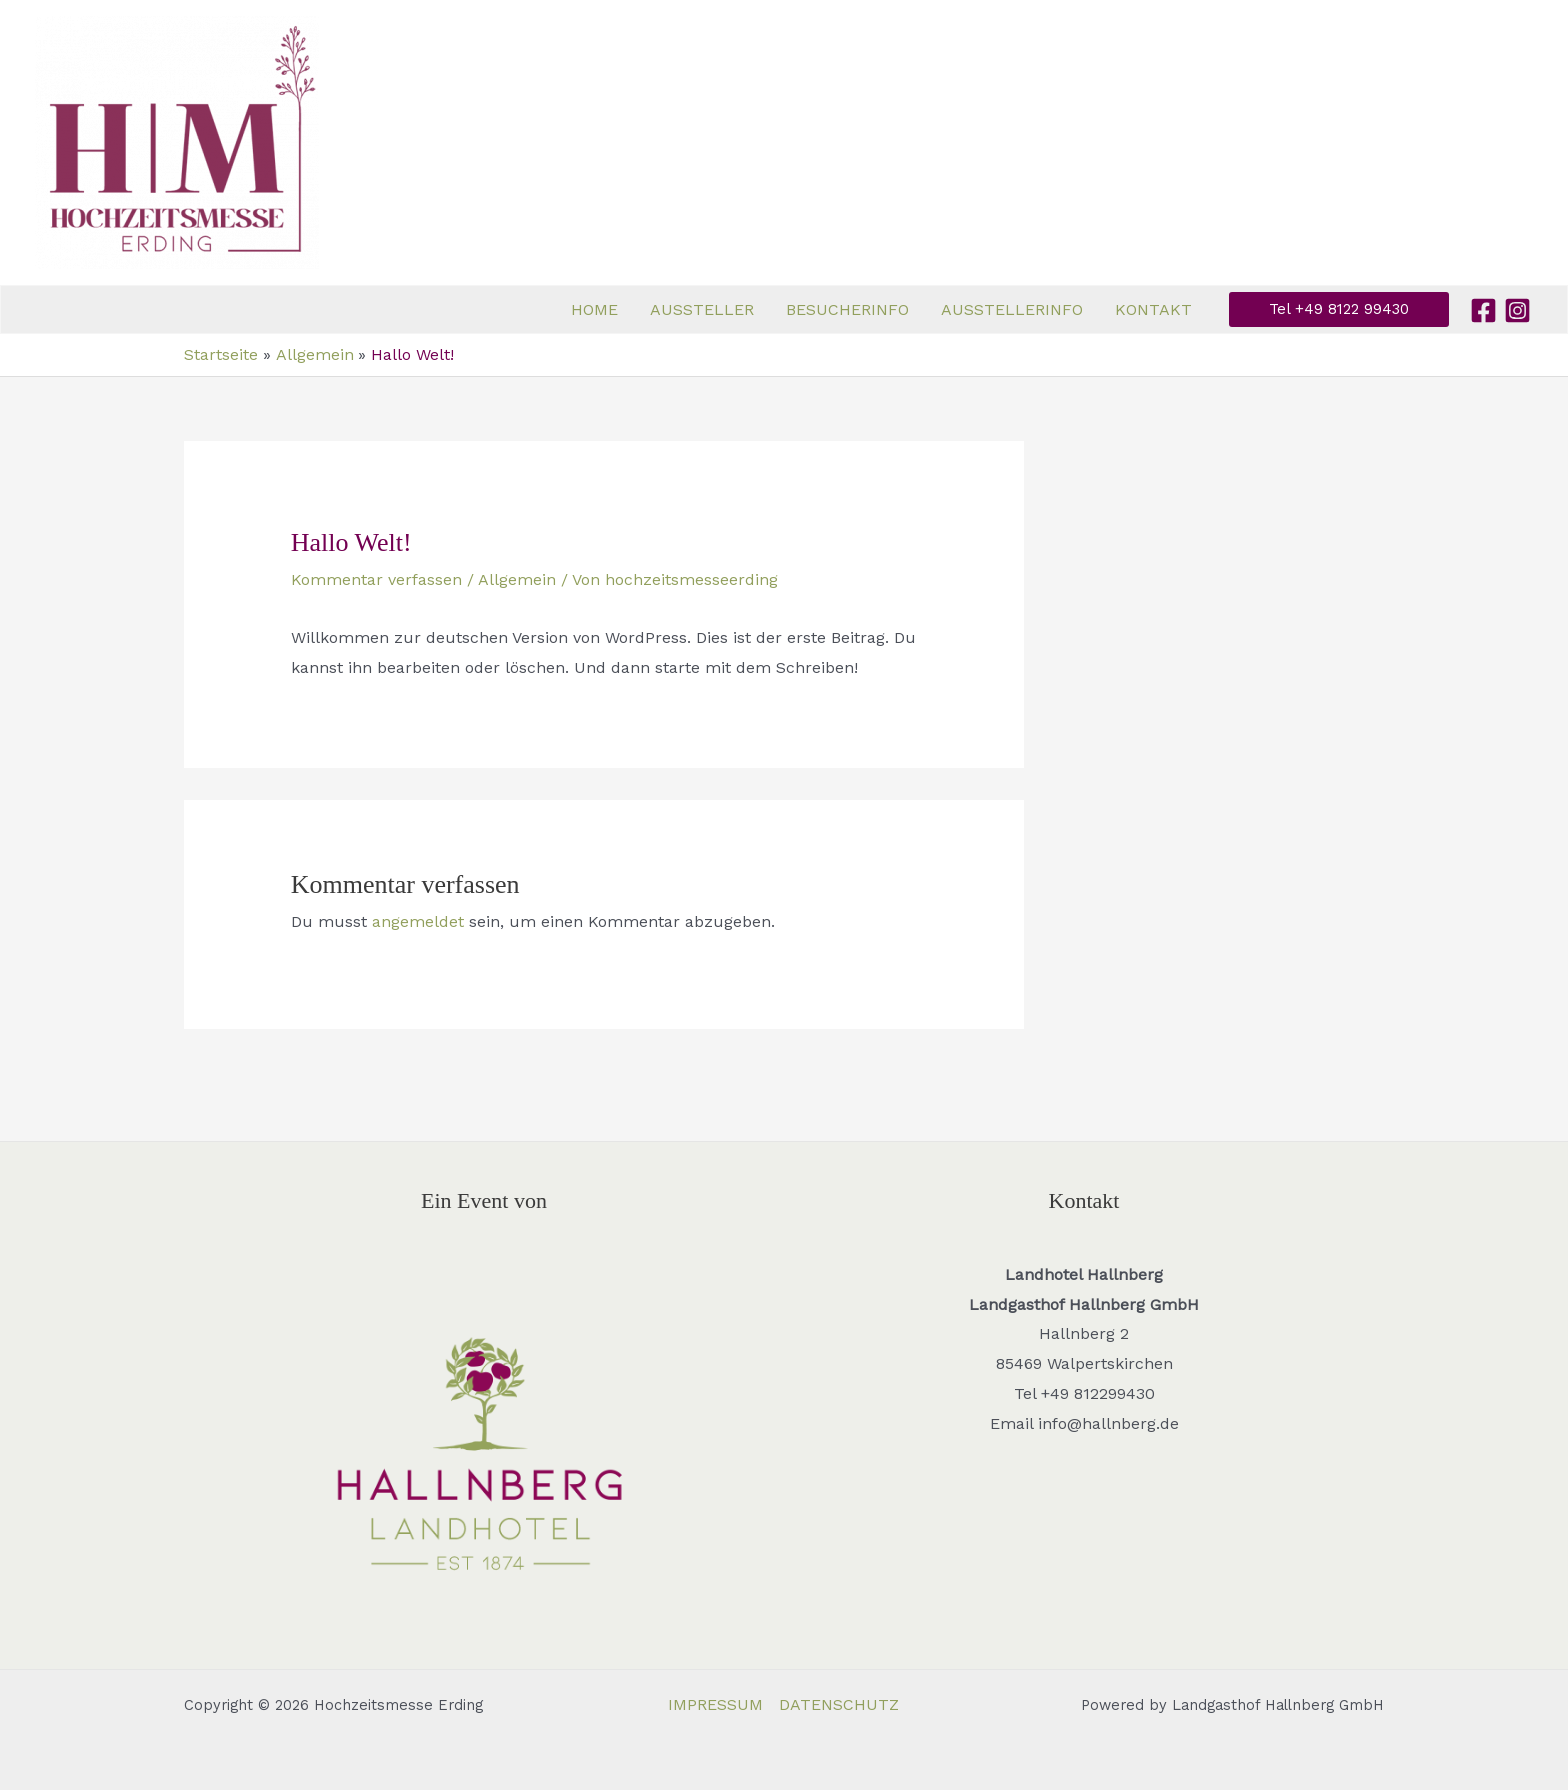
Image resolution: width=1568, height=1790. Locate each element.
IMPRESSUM (715, 1704)
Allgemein (517, 579)
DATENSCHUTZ (839, 1704)
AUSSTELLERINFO (1012, 309)
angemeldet (418, 921)
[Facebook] (1483, 310)
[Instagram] (1517, 310)
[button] (1339, 309)
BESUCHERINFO (847, 309)
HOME (594, 309)
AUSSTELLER (702, 309)
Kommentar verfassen (376, 579)
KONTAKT (1153, 309)
